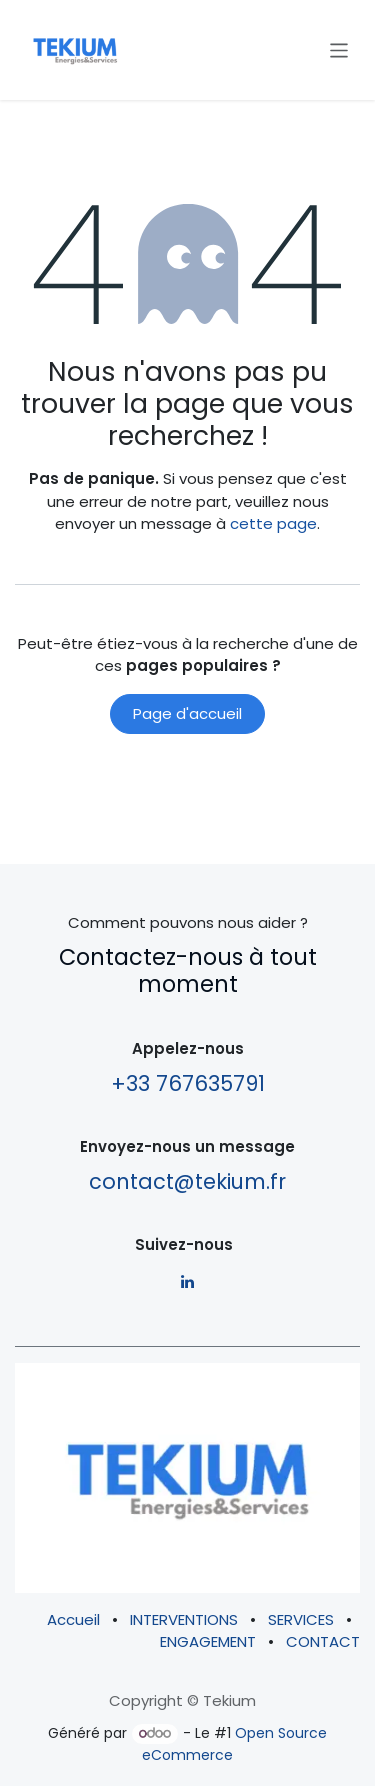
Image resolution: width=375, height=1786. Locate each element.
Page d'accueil (187, 713)
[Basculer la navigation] (339, 49)
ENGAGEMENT (208, 1641)
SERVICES (301, 1619)
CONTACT (323, 1641)
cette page (273, 523)
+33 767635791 (188, 1083)
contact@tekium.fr (187, 1181)
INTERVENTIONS (184, 1619)
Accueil (73, 1619)
